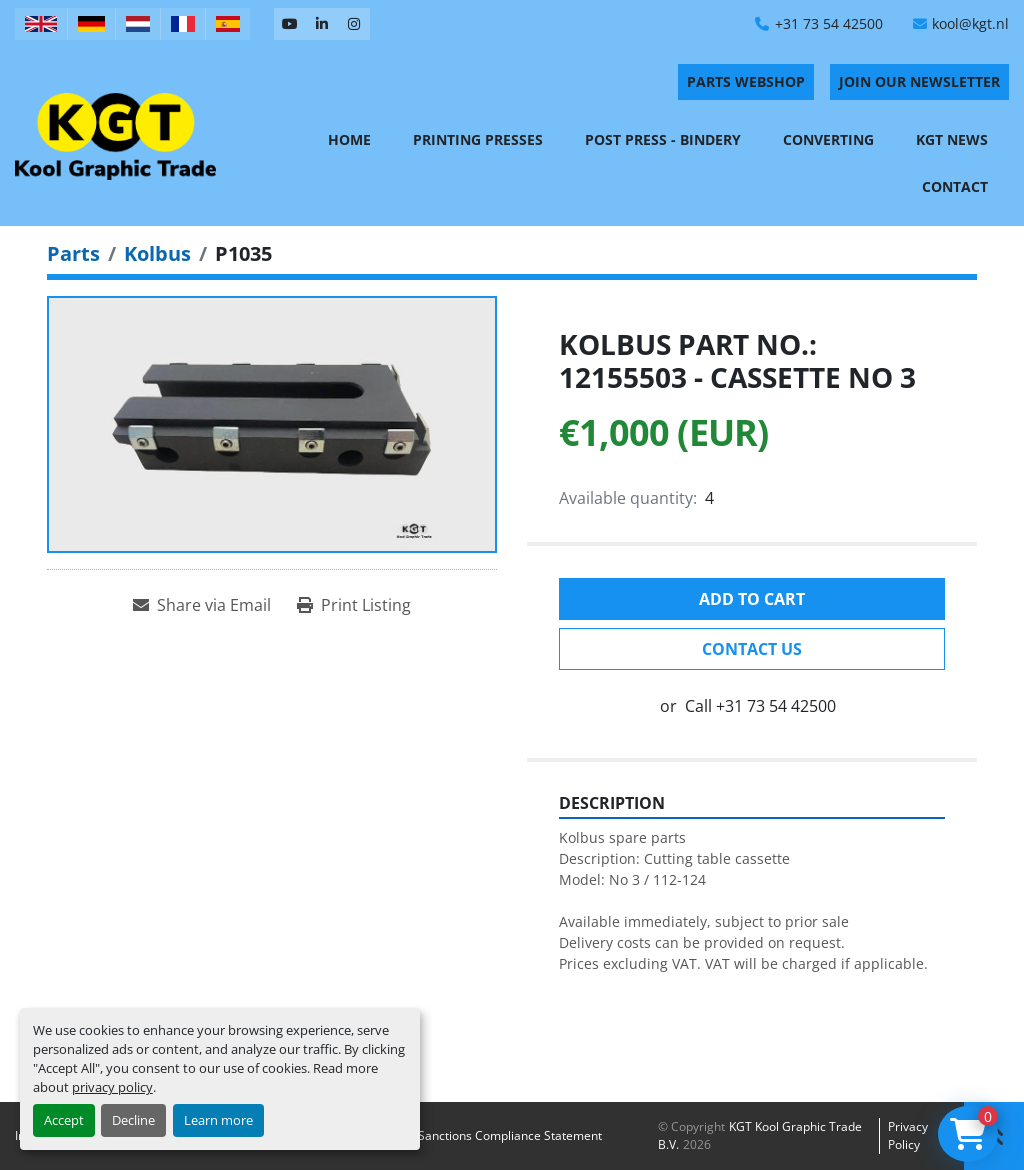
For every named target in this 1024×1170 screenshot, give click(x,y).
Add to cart (752, 599)
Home (349, 139)
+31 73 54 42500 (829, 23)
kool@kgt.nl (970, 23)
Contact (955, 186)
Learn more (218, 1120)
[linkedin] (322, 24)
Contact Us (752, 649)
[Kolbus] (157, 253)
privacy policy (112, 1087)
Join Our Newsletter (919, 81)
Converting (828, 139)
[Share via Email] (202, 605)
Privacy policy (908, 1135)
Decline (133, 1120)
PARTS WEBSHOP (746, 81)
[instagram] (354, 24)
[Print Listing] (354, 605)
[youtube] (290, 24)
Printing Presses (478, 139)
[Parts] (73, 253)
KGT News (952, 139)
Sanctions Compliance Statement (510, 1135)
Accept (64, 1120)
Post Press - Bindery (663, 139)
